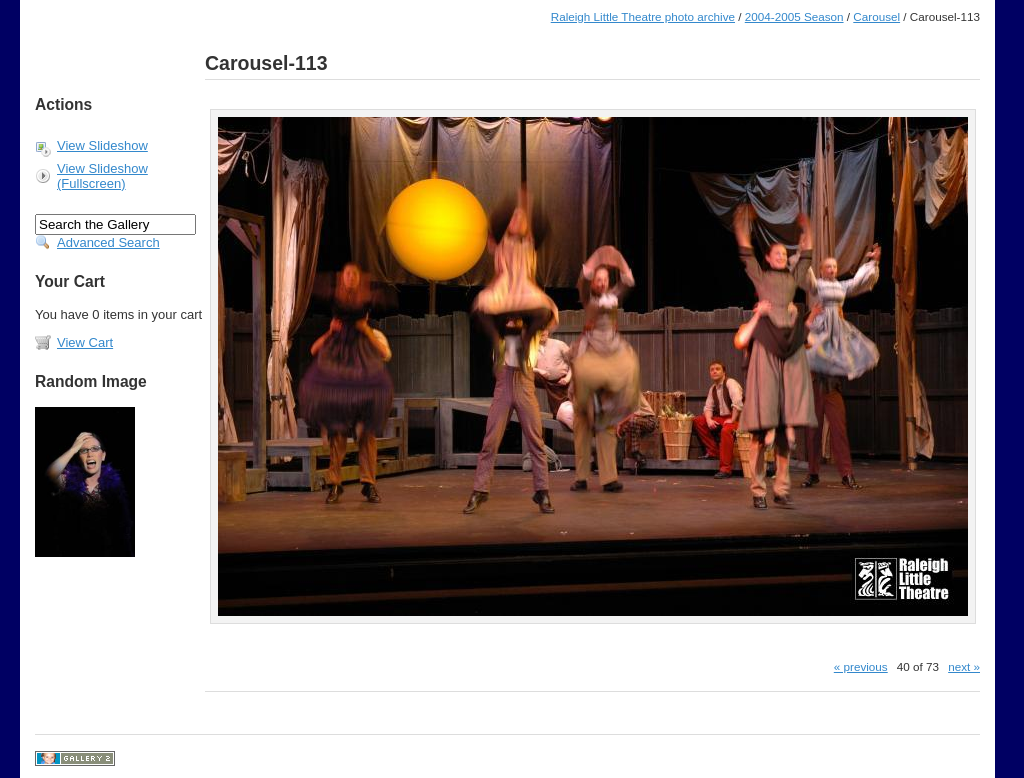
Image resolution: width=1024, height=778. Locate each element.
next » (964, 666)
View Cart (85, 342)
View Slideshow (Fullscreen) (102, 176)
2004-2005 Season (794, 16)
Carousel (876, 16)
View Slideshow (102, 145)
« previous (861, 666)
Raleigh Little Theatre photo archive (643, 16)
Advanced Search (108, 242)
